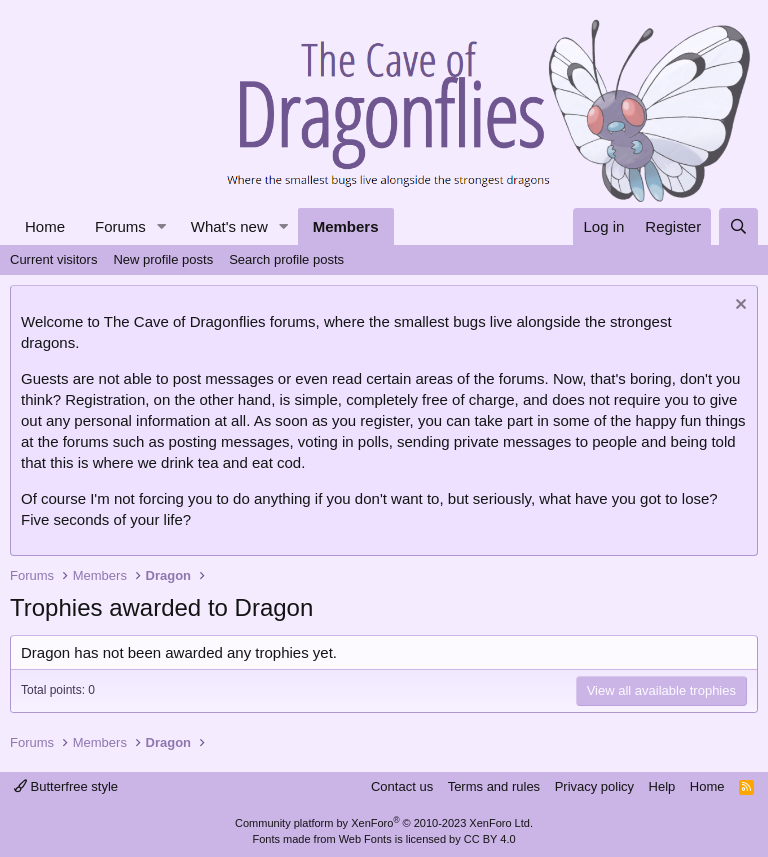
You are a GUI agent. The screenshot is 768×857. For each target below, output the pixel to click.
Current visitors (53, 259)
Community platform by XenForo (384, 823)
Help (662, 786)
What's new (229, 226)
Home (45, 226)
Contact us (402, 786)
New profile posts (163, 259)
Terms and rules (494, 786)
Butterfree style (66, 786)
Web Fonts (365, 839)
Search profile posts (286, 259)
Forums (120, 226)
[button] (162, 226)
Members (346, 226)
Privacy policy (594, 786)
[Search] (738, 226)
